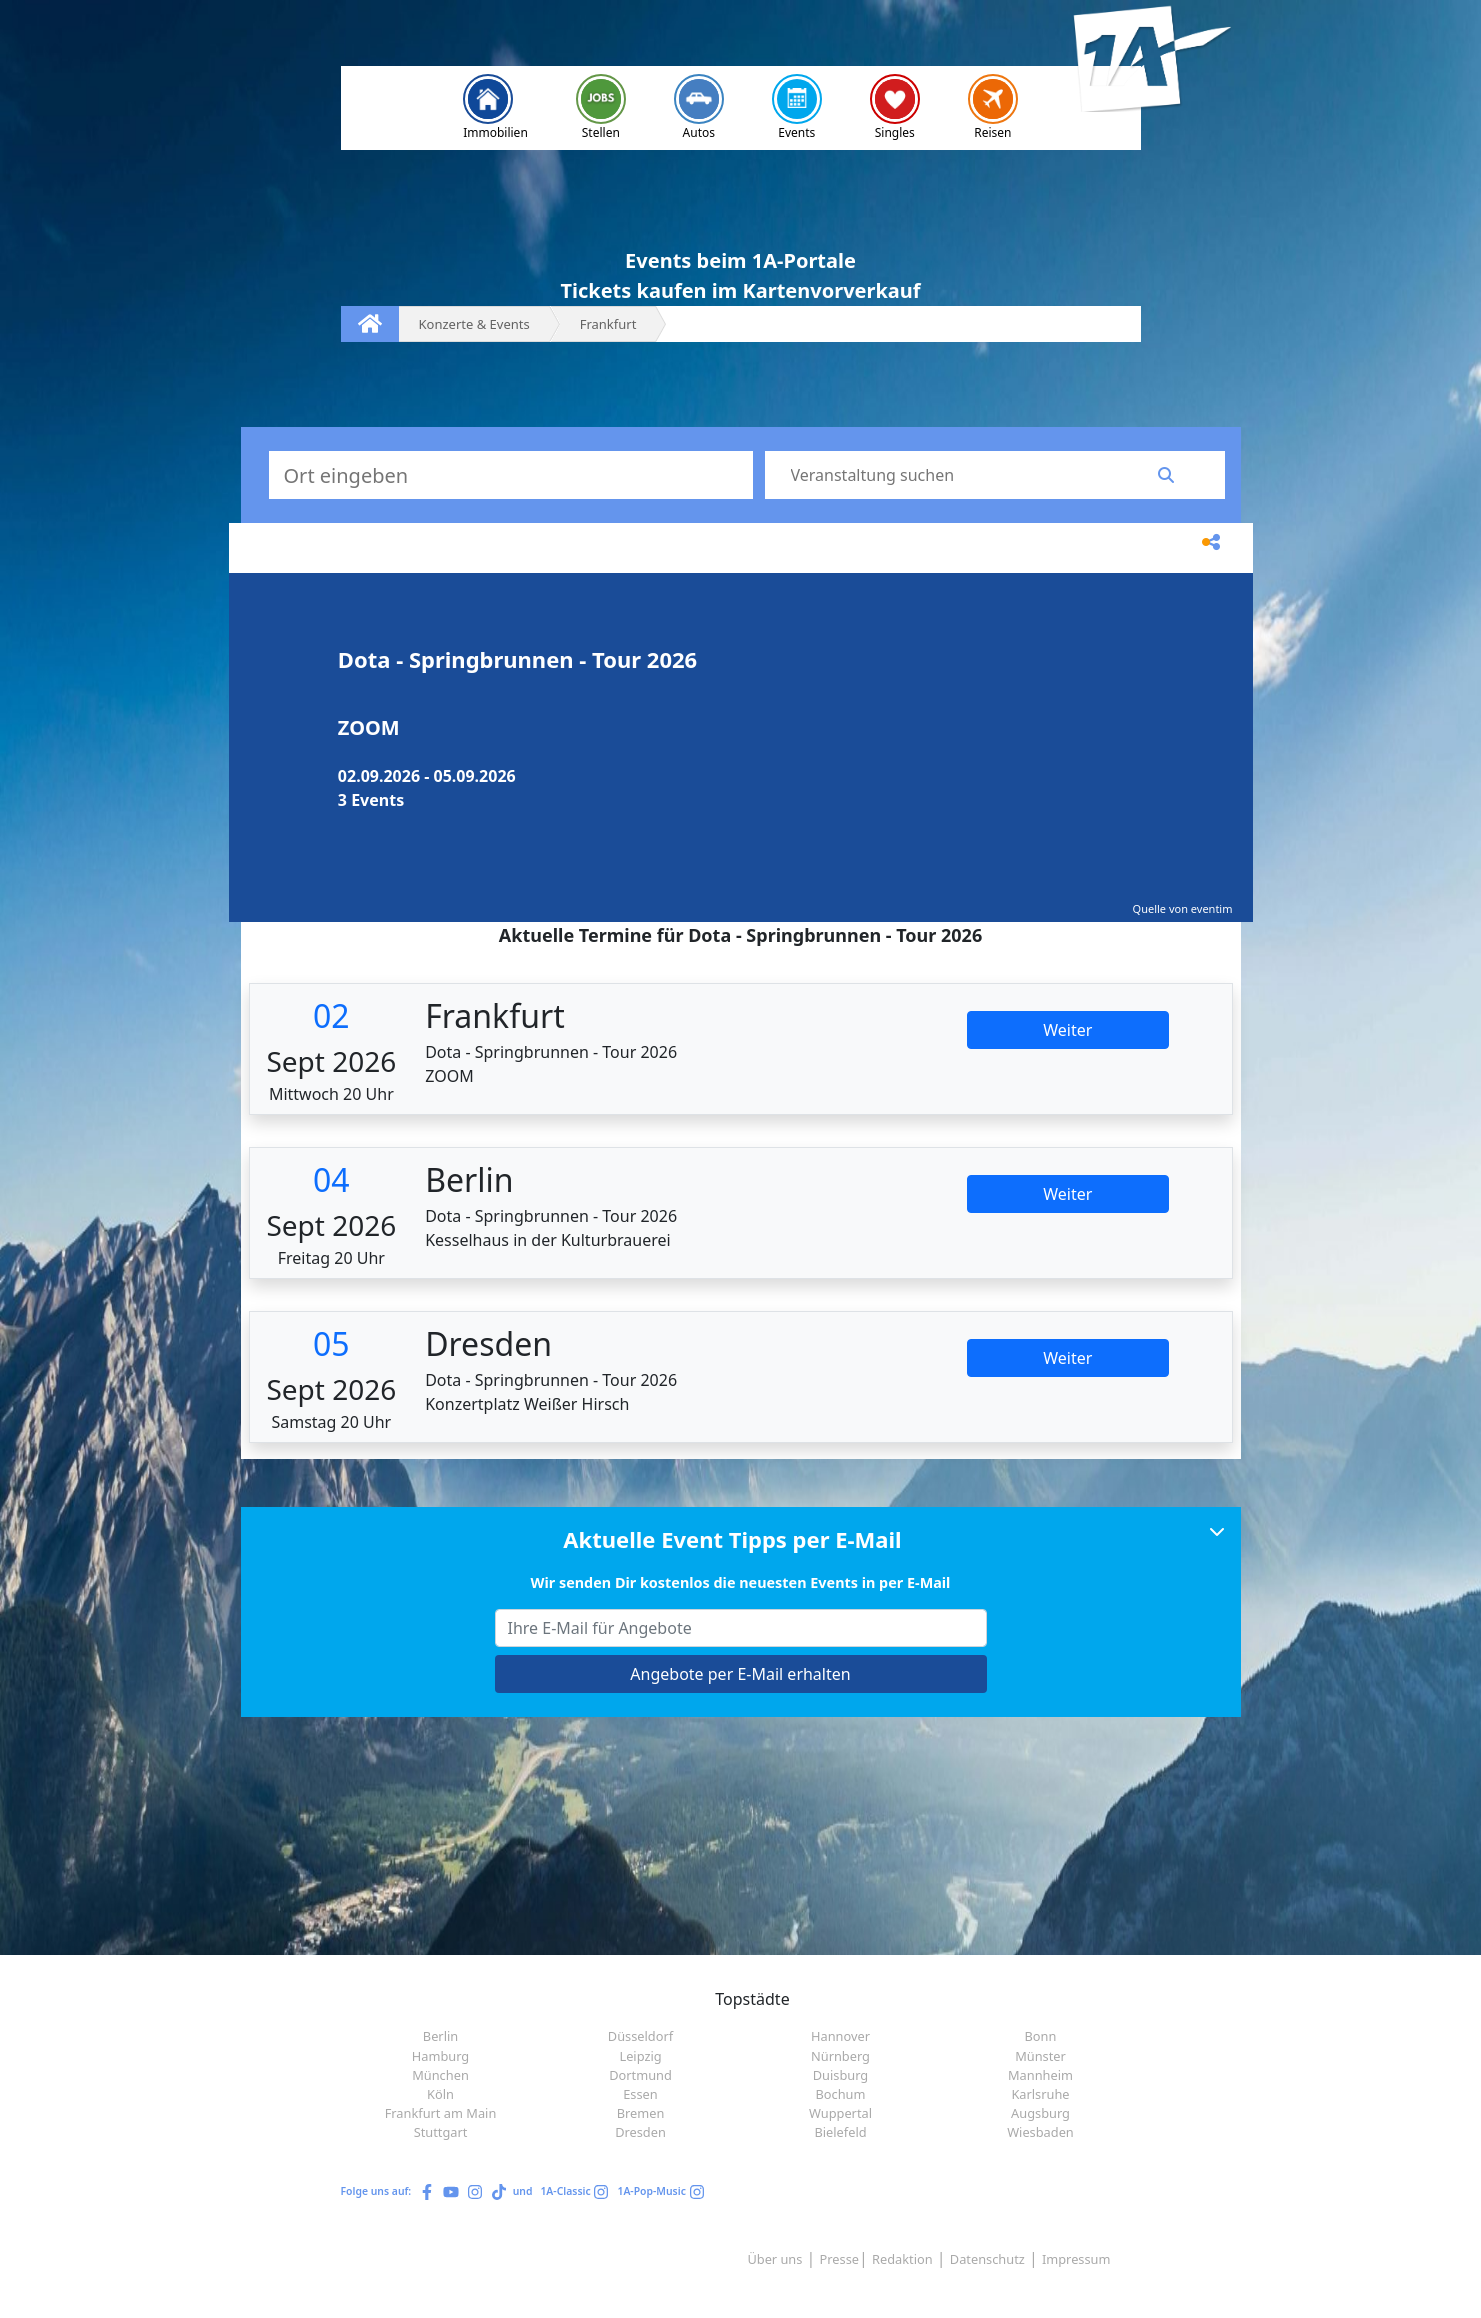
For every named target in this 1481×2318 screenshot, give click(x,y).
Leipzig (640, 2056)
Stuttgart (441, 2132)
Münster (1040, 2056)
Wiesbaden (1040, 2132)
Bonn (1041, 2036)
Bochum (841, 2094)
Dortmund (640, 2075)
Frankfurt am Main (441, 2113)
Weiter (1067, 1030)
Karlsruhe (1040, 2094)
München (440, 2075)
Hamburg (440, 2056)
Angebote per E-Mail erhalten (740, 1674)
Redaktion (902, 2259)
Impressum (1076, 2259)
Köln (440, 2094)
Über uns (774, 2259)
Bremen (641, 2113)
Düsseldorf (640, 2036)
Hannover (840, 2036)
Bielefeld (840, 2132)
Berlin (440, 2036)
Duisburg (841, 2075)
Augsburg (1040, 2113)
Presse (839, 2259)
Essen (640, 2094)
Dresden (640, 2132)
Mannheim (1040, 2075)
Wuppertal (840, 2113)
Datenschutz (987, 2259)
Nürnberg (840, 2056)
